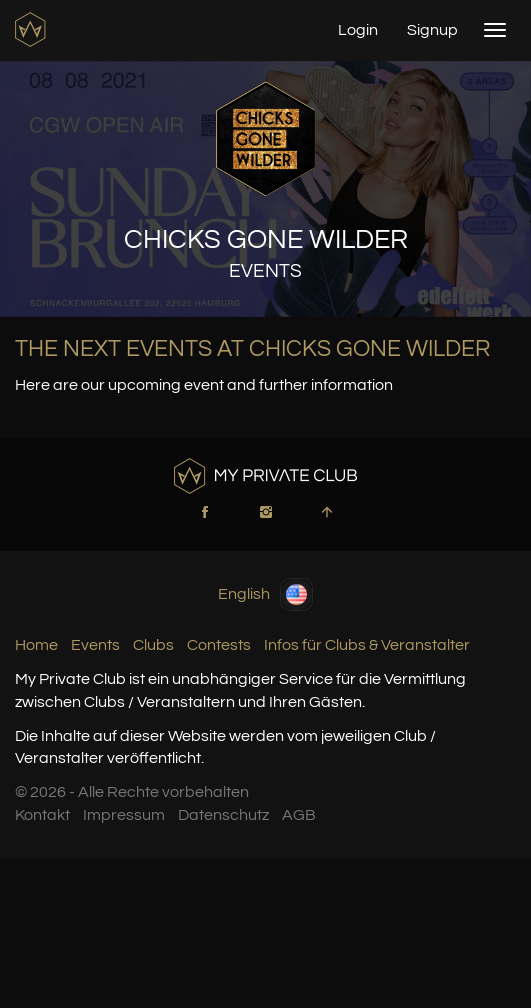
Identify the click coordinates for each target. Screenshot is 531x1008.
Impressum (124, 815)
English (265, 594)
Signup (432, 30)
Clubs (153, 645)
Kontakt (42, 815)
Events (95, 645)
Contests (219, 645)
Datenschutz (223, 815)
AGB (299, 815)
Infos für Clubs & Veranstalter (367, 645)
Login (358, 30)
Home (36, 645)
